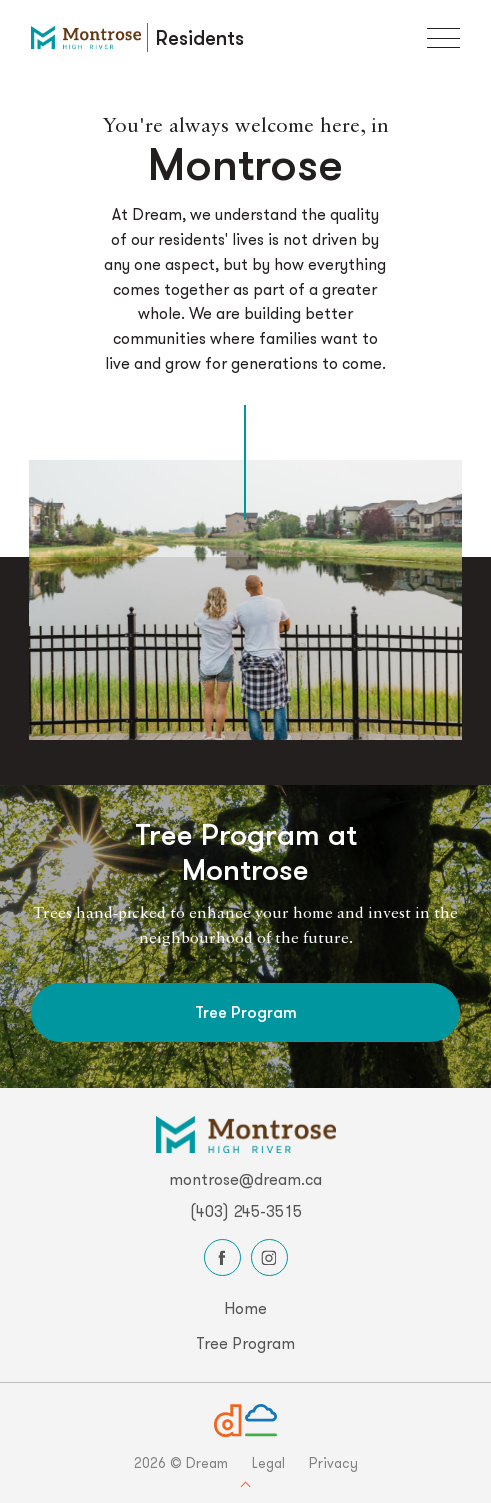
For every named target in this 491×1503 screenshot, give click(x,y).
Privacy (333, 1463)
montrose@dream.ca (245, 1179)
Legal (268, 1463)
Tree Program (246, 1012)
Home (245, 1308)
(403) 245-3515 (246, 1211)
